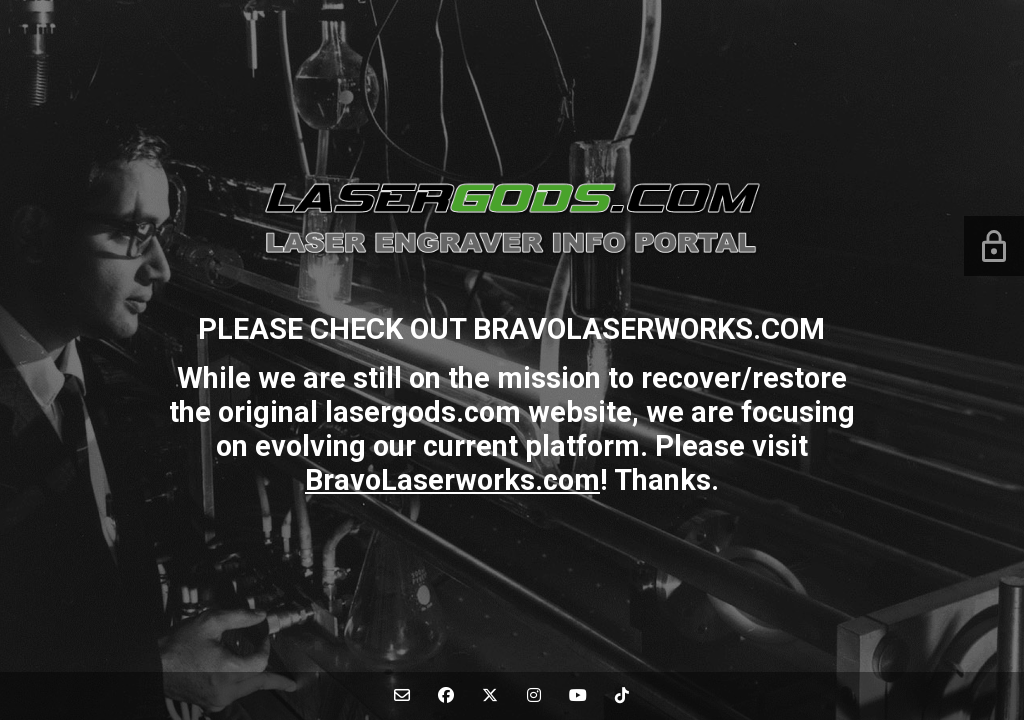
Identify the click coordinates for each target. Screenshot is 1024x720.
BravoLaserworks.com (452, 480)
